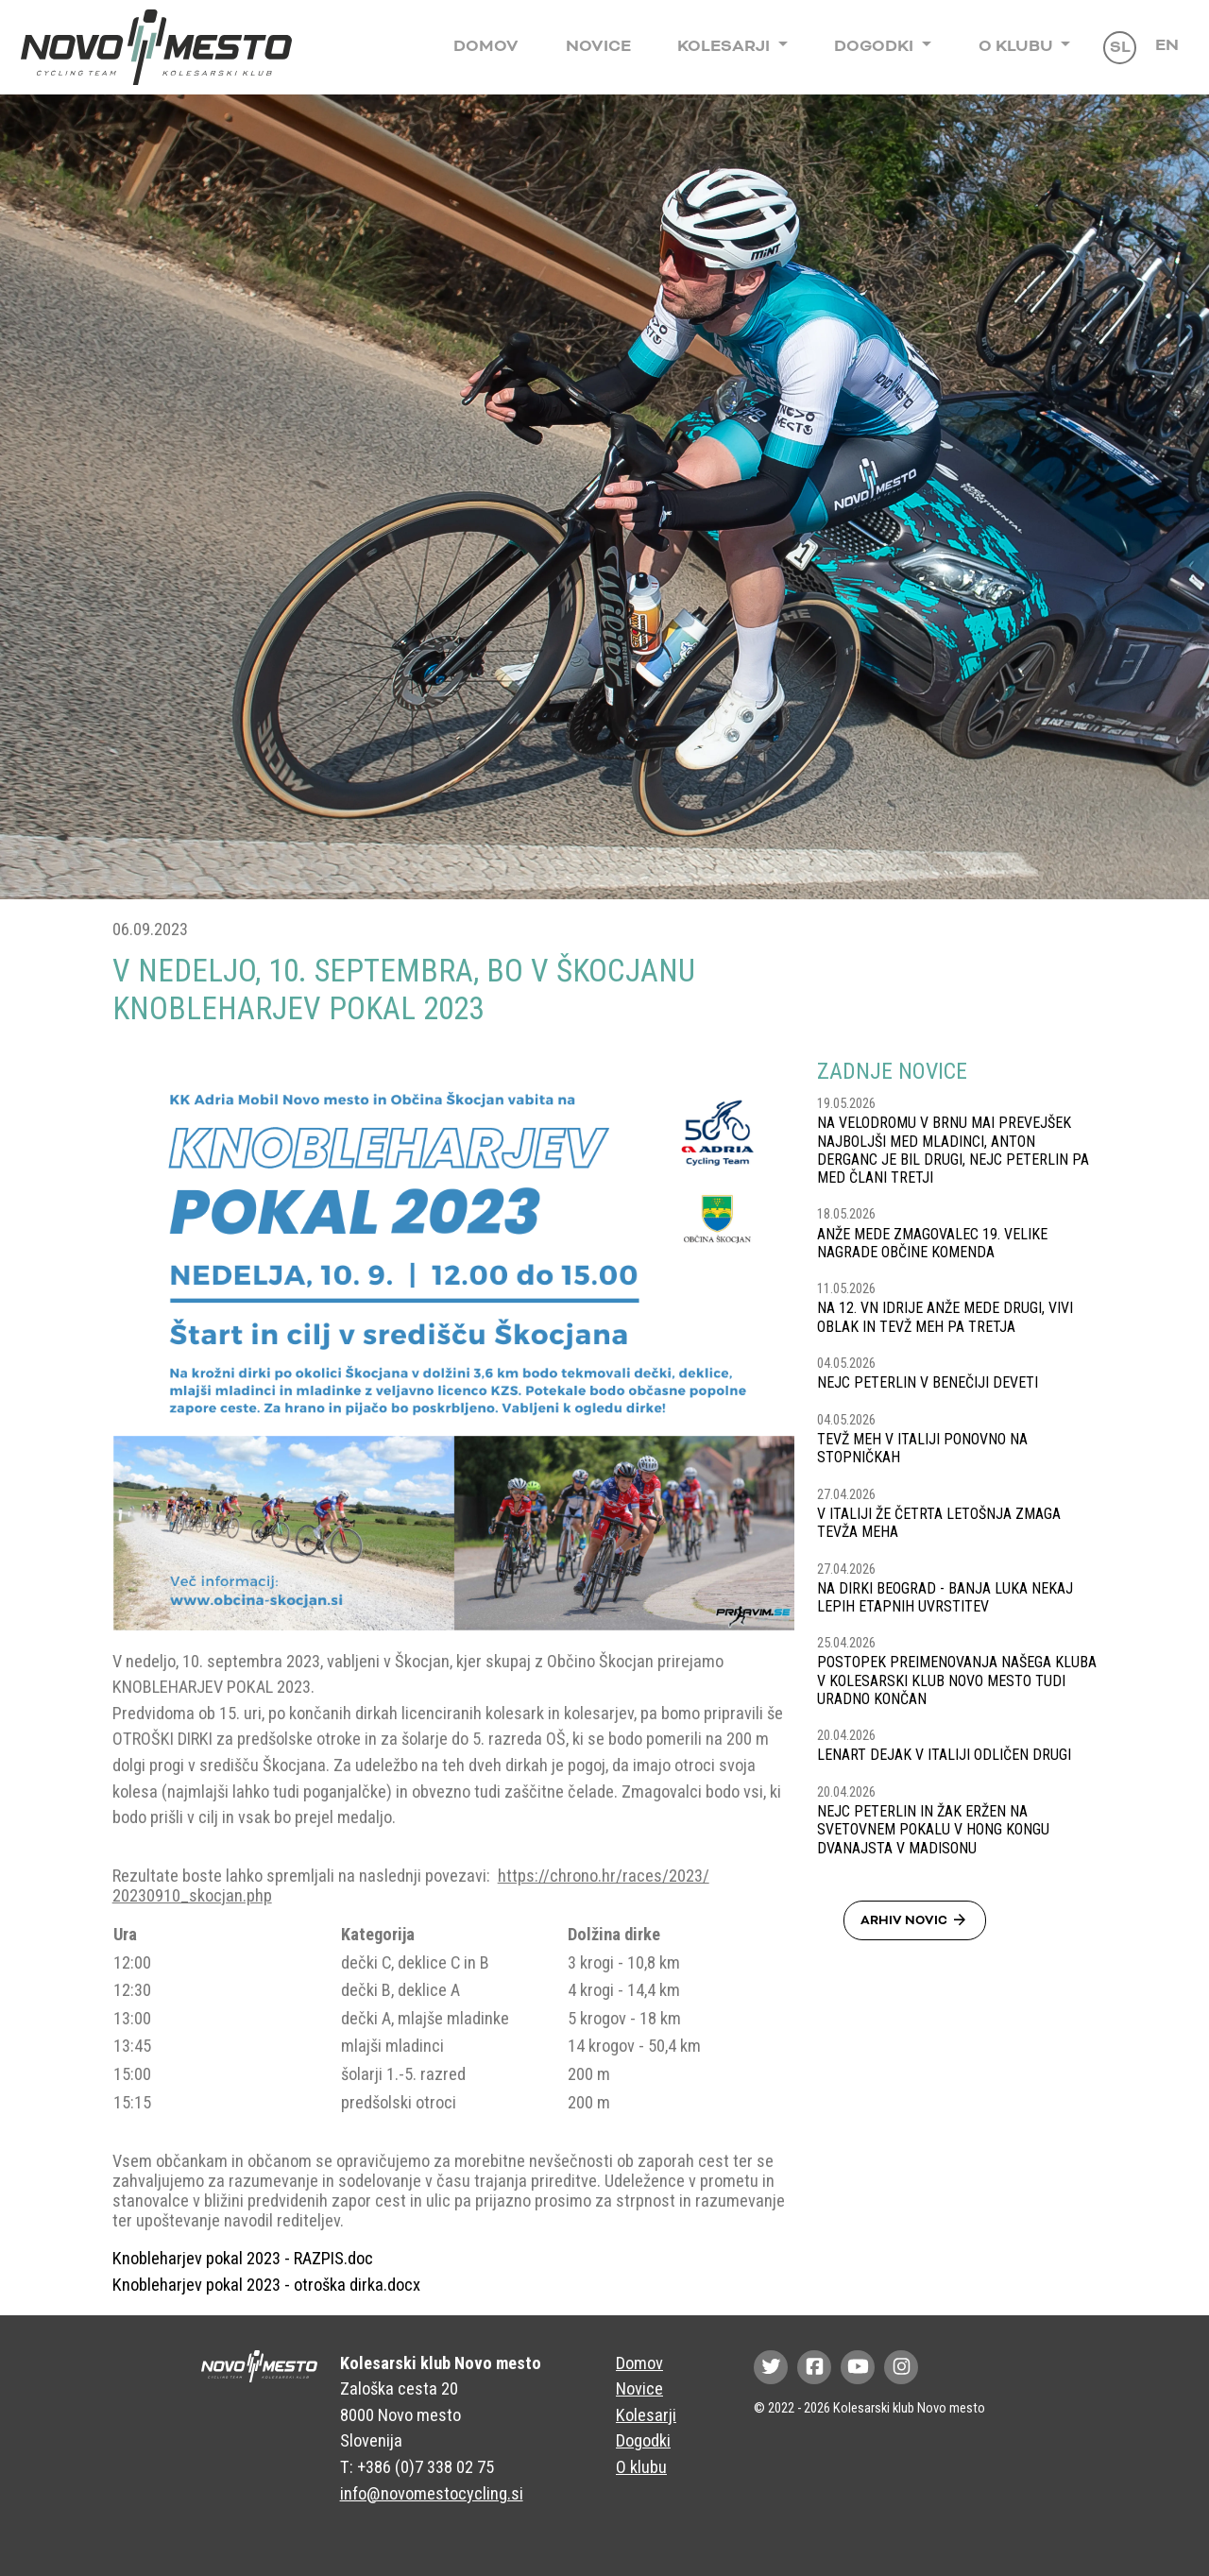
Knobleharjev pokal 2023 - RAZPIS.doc (242, 2258)
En (1167, 45)
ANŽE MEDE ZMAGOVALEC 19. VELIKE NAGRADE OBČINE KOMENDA (932, 1243)
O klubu (641, 2467)
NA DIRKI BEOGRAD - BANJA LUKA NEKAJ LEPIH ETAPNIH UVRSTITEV (945, 1597)
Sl (1120, 47)
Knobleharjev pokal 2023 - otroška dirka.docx (266, 2285)
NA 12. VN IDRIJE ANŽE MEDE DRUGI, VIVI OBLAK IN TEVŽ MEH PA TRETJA (945, 1317)
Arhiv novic (914, 1920)
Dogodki (643, 2440)
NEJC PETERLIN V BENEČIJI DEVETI (927, 1382)
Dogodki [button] (875, 46)
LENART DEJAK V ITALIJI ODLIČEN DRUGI (944, 1755)
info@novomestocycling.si (431, 2493)
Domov (486, 46)
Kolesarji (646, 2415)
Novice (598, 46)
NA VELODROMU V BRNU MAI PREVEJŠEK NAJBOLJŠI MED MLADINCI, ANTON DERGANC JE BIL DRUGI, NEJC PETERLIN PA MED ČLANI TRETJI (953, 1150)
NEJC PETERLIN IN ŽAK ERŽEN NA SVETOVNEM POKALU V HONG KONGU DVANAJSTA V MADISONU (933, 1829)
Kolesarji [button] (725, 46)
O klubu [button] (1018, 46)
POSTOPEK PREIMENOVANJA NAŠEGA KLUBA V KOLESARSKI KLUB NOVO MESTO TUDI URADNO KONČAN (957, 1680)
